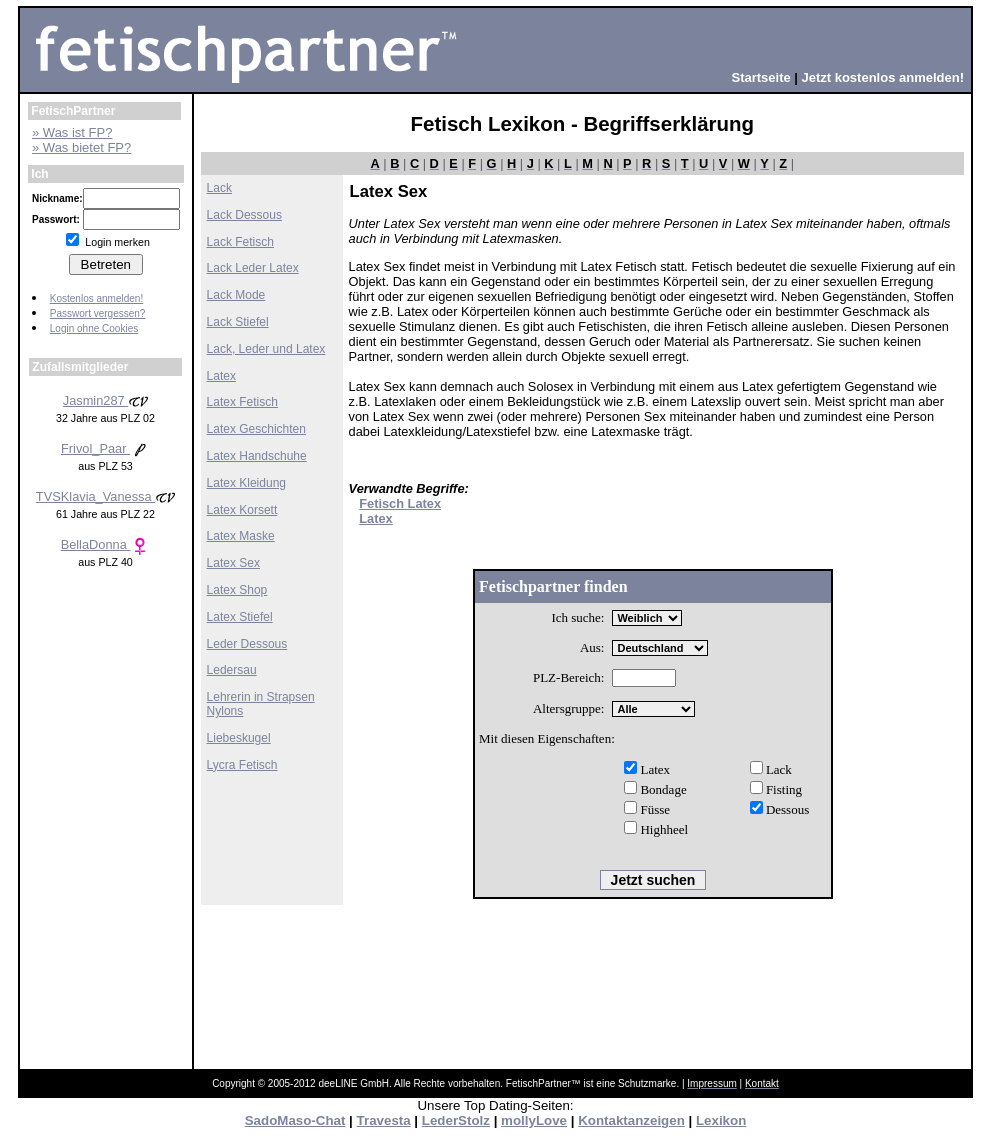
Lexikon (721, 1120)
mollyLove (534, 1120)
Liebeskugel (239, 738)
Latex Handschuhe (257, 456)
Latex (221, 376)
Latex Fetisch (242, 402)
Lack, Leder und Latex (266, 349)
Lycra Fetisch (242, 765)
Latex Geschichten (256, 429)
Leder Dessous (247, 644)
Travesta (384, 1120)
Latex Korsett (242, 510)
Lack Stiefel (238, 322)
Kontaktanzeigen (631, 1120)
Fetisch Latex (400, 503)
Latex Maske (241, 536)
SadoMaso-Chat (295, 1120)
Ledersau (232, 670)
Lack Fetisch (240, 242)
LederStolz (456, 1120)
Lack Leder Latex (253, 268)
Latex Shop (237, 590)
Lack (219, 188)
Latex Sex (233, 563)
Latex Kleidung (246, 483)
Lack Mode (236, 295)
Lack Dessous (244, 215)
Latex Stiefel (240, 617)
